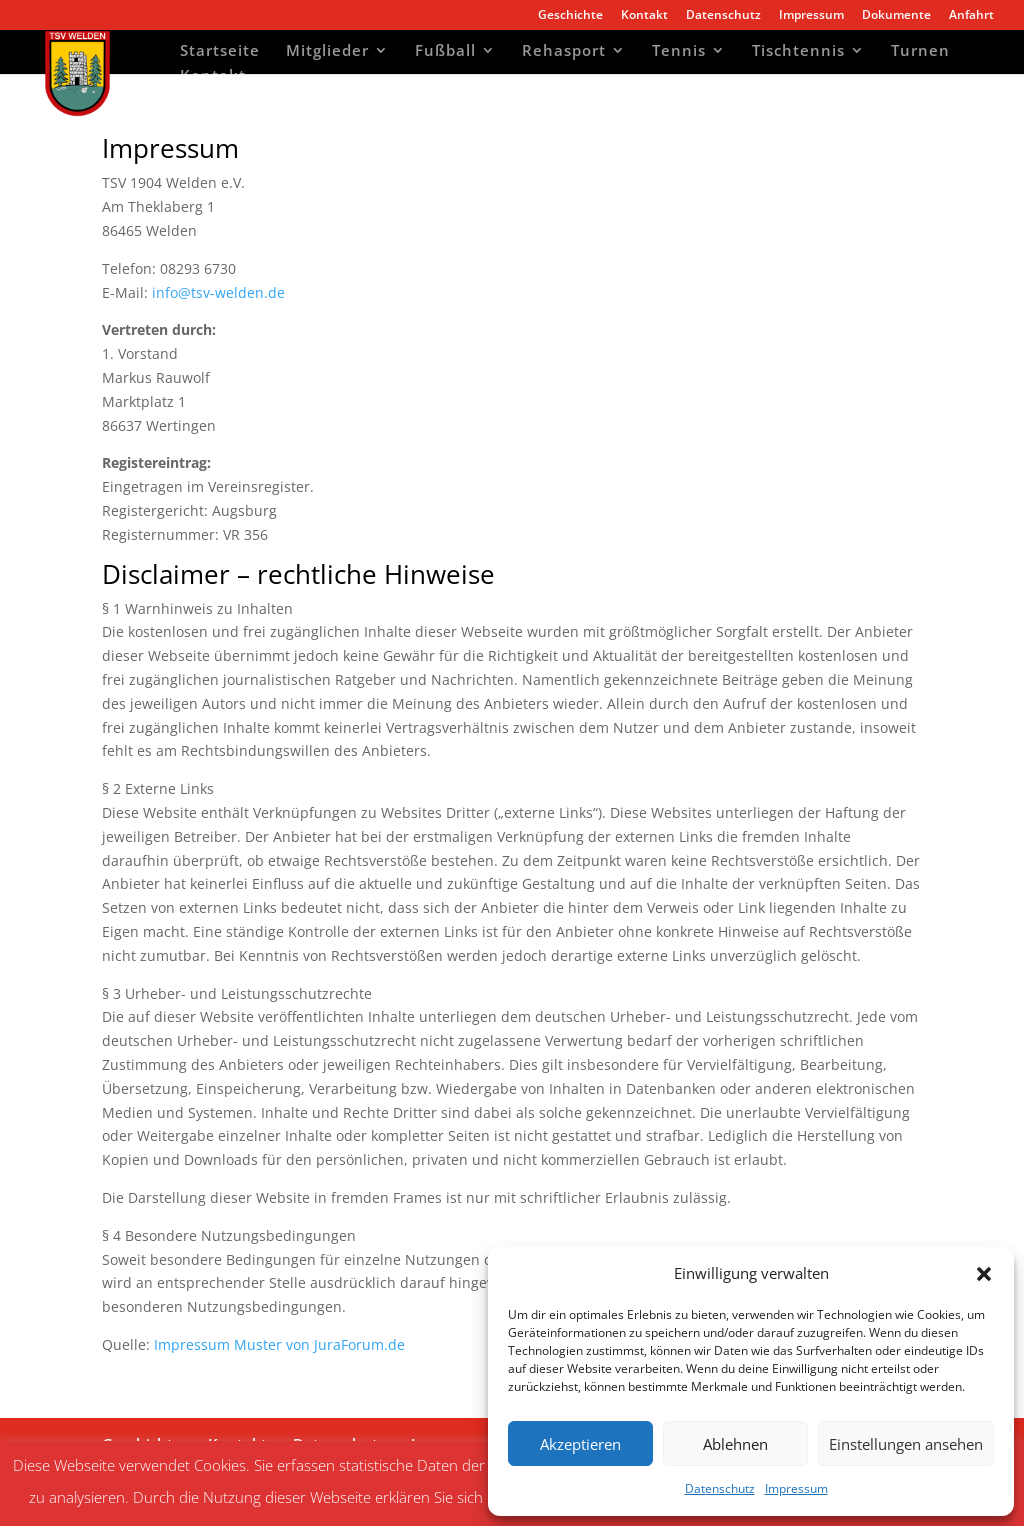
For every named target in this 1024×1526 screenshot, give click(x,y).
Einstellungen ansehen (906, 1444)
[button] (984, 1274)
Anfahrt (971, 16)
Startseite (220, 52)
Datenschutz (720, 1488)
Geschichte (570, 16)
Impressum (796, 1488)
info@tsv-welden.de (218, 292)
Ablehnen (735, 1444)
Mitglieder (327, 52)
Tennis (679, 52)
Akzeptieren (580, 1444)
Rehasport (564, 52)
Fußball (445, 52)
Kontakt (644, 16)
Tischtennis (798, 52)
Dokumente (896, 16)
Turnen (920, 52)
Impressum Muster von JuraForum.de (279, 1344)
